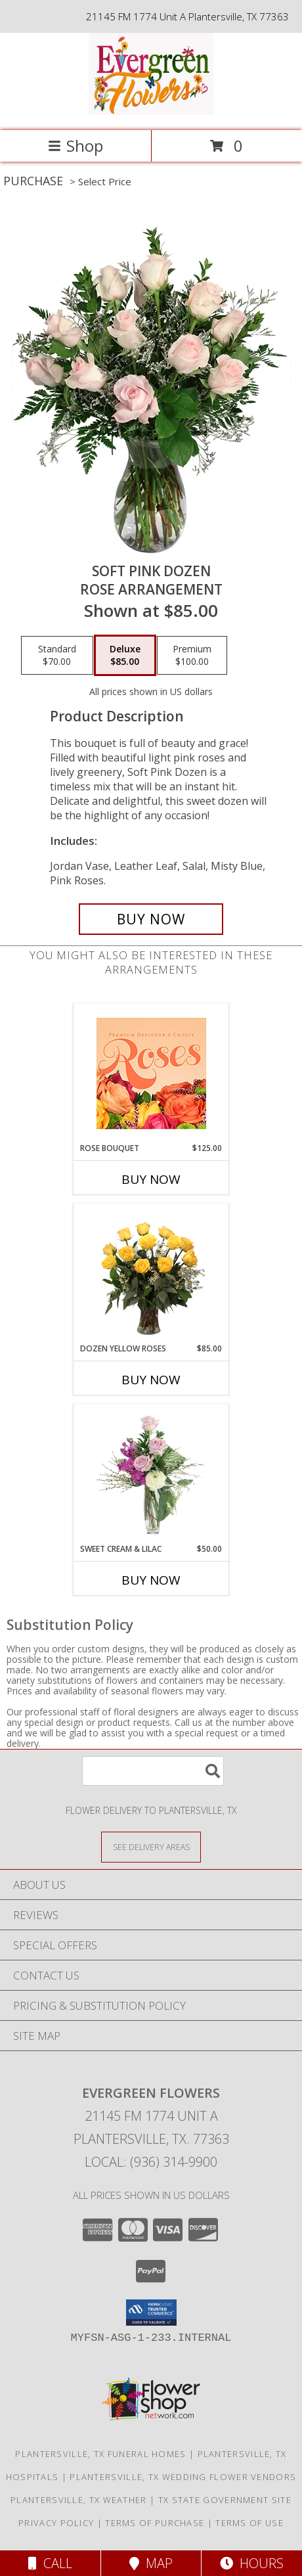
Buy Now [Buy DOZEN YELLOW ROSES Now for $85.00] (151, 1379)
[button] (151, 2312)
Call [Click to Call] (50, 2563)
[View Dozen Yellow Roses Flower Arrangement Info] (151, 1273)
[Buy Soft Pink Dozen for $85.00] (151, 919)
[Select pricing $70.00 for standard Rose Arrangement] (57, 656)
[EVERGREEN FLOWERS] (151, 111)
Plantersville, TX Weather (79, 2500)
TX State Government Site (224, 2500)
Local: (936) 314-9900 (151, 2162)
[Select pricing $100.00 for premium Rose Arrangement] (192, 656)
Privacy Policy (56, 2523)
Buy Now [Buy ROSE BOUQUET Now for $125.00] (151, 1179)
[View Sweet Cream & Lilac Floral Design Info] (151, 1473)
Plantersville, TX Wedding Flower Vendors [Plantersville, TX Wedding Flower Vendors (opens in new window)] (183, 2477)
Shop (75, 145)
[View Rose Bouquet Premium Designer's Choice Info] (151, 1073)
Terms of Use (249, 2523)
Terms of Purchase (154, 2523)
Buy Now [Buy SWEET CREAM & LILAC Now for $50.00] (151, 1580)
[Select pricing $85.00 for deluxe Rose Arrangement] (125, 656)
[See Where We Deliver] (151, 1846)
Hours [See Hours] (252, 2563)
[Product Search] (153, 1771)
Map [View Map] (151, 2563)
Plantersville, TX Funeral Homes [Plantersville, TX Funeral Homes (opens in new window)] (100, 2454)
